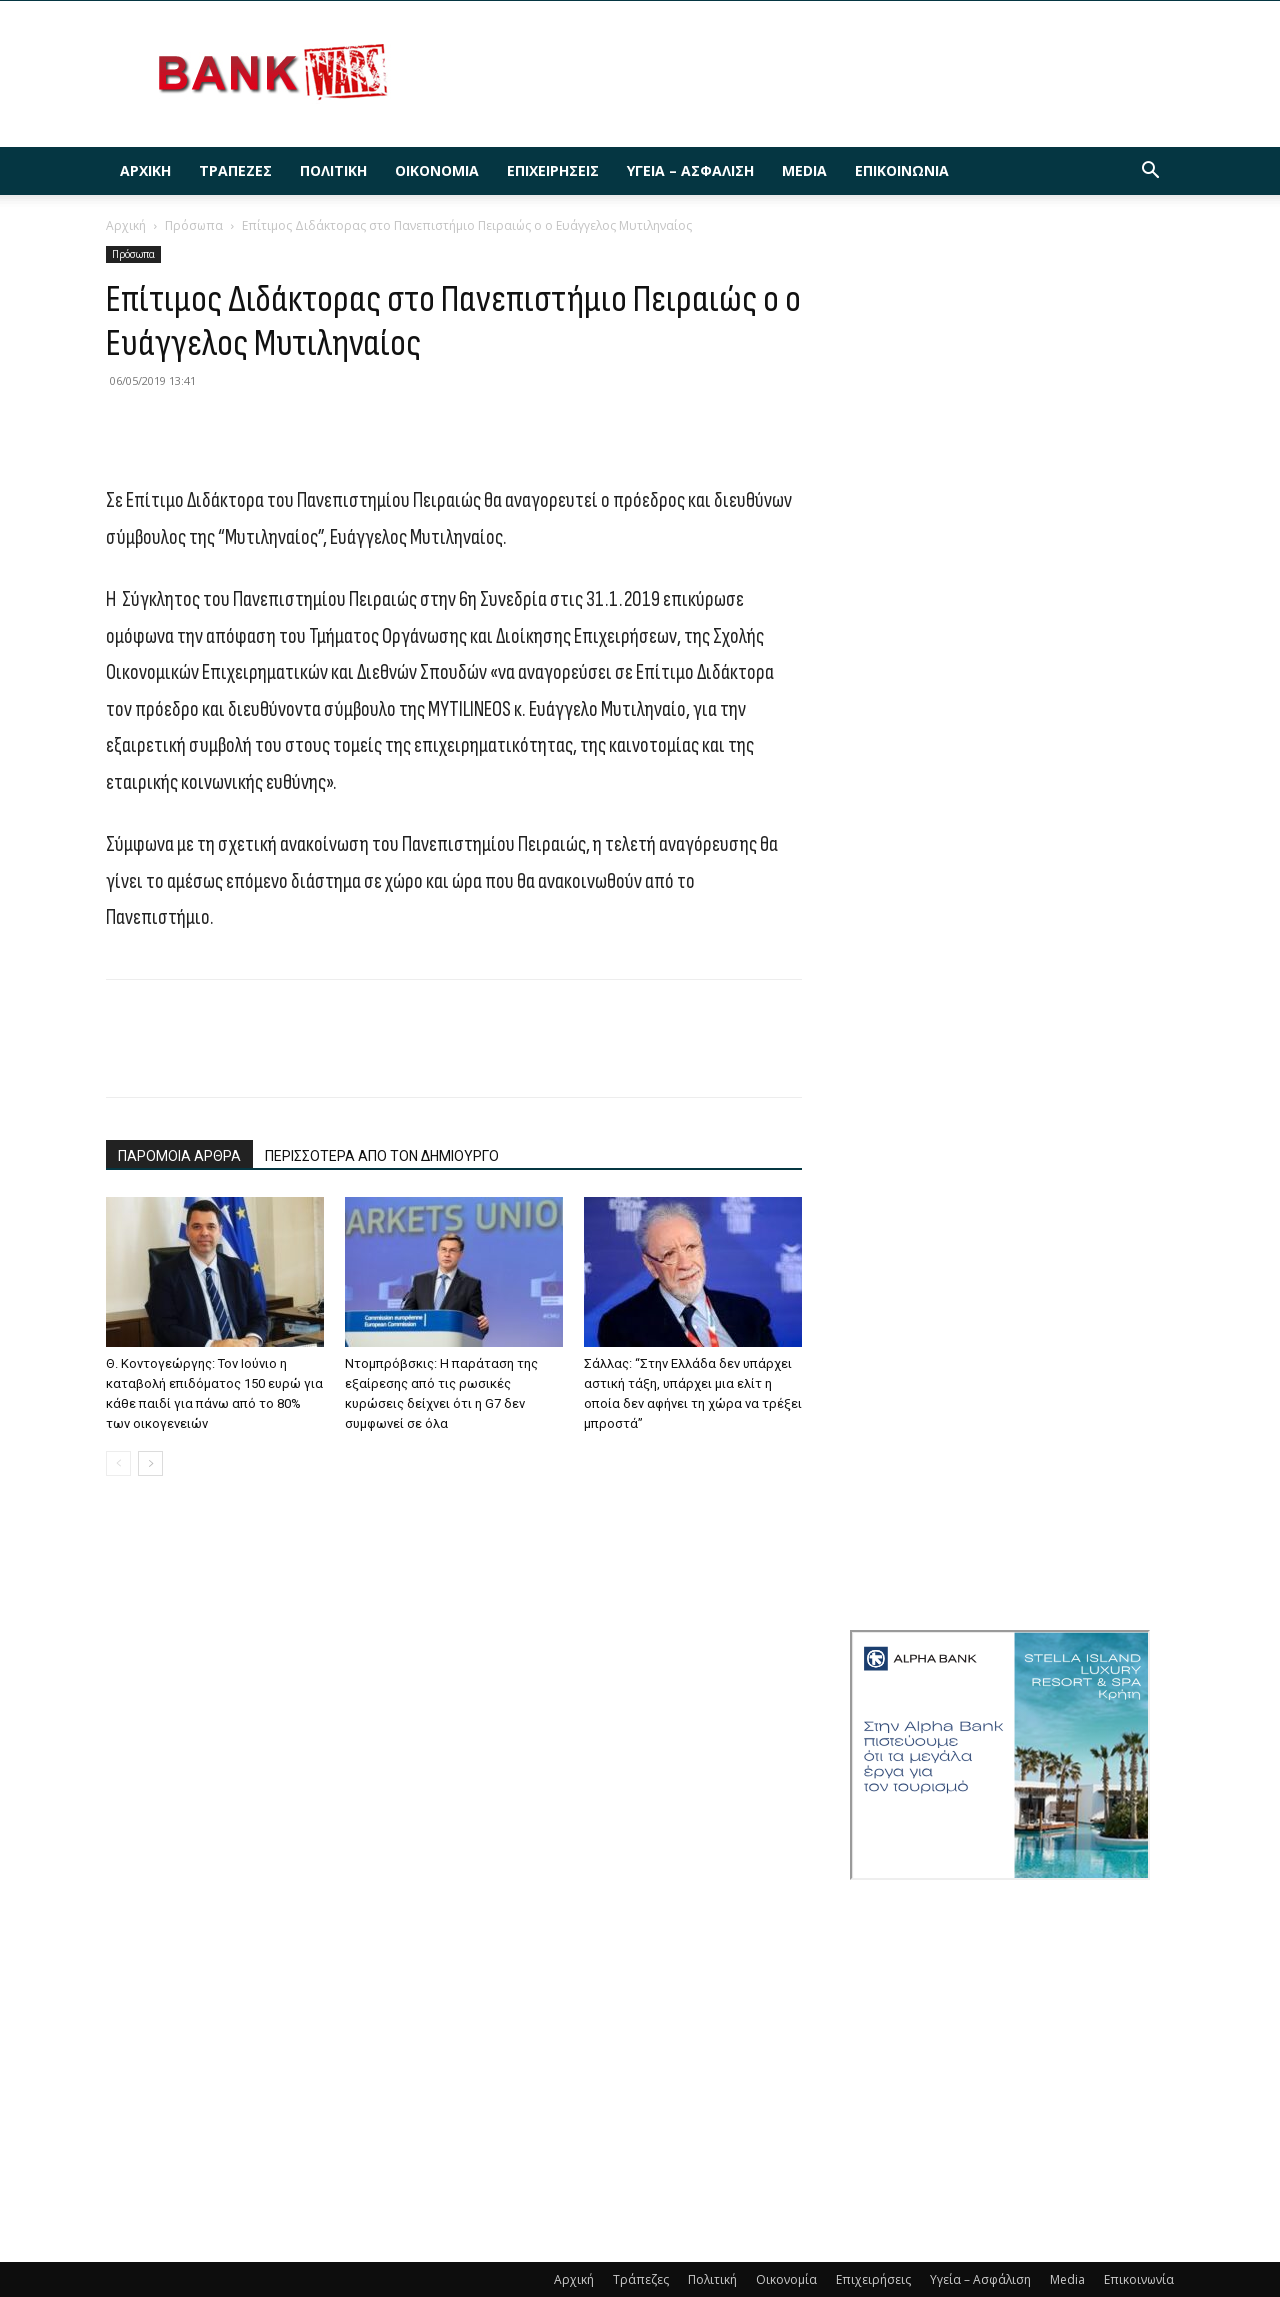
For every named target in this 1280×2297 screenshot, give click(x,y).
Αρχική (145, 170)
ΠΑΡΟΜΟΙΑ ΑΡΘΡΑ (179, 1156)
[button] (1150, 172)
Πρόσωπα (194, 225)
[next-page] (150, 1463)
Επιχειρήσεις (553, 170)
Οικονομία (437, 170)
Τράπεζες (235, 170)
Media (804, 170)
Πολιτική (333, 170)
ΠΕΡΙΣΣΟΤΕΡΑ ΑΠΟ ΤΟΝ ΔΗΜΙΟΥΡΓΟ (382, 1156)
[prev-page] (118, 1463)
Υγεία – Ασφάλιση (690, 170)
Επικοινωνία (902, 170)
